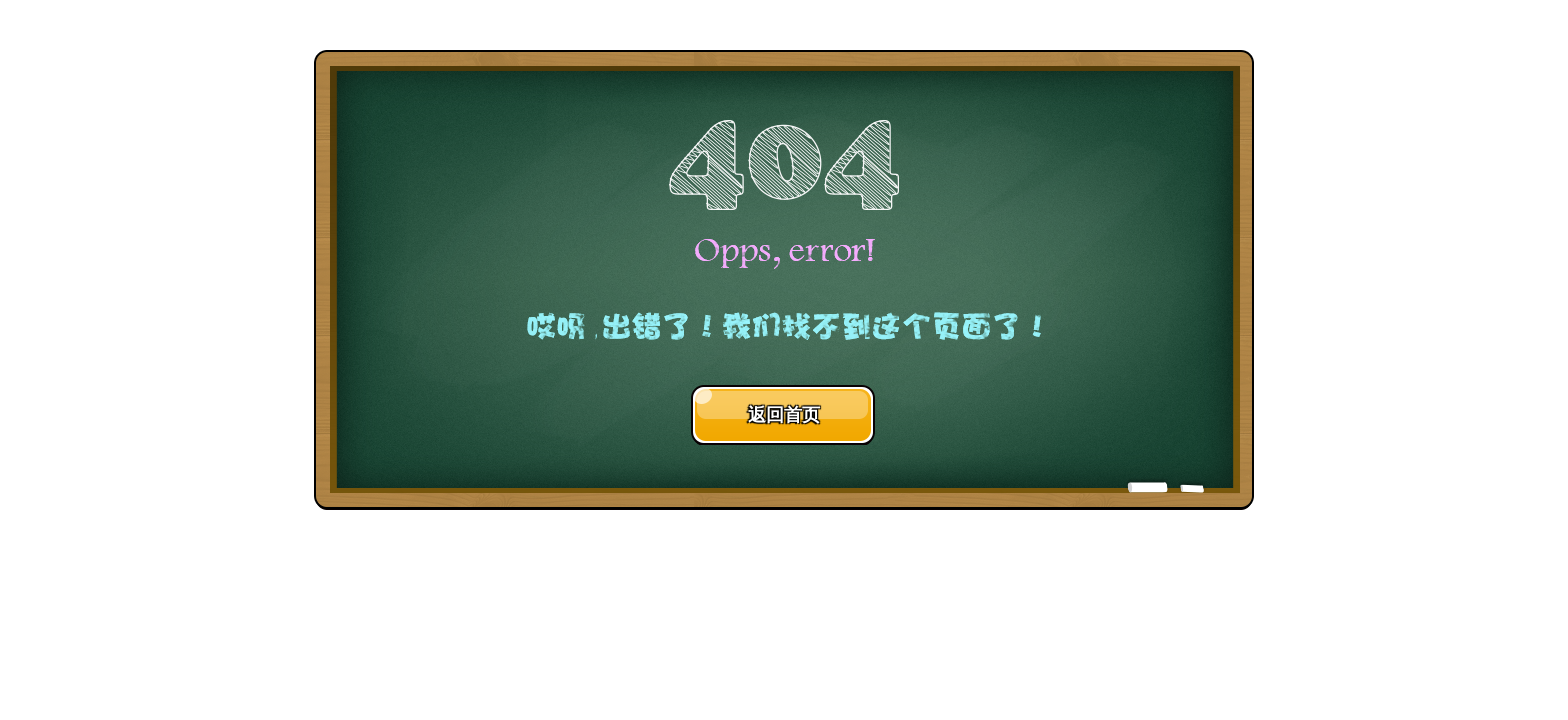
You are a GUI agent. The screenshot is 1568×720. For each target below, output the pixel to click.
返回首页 (784, 415)
